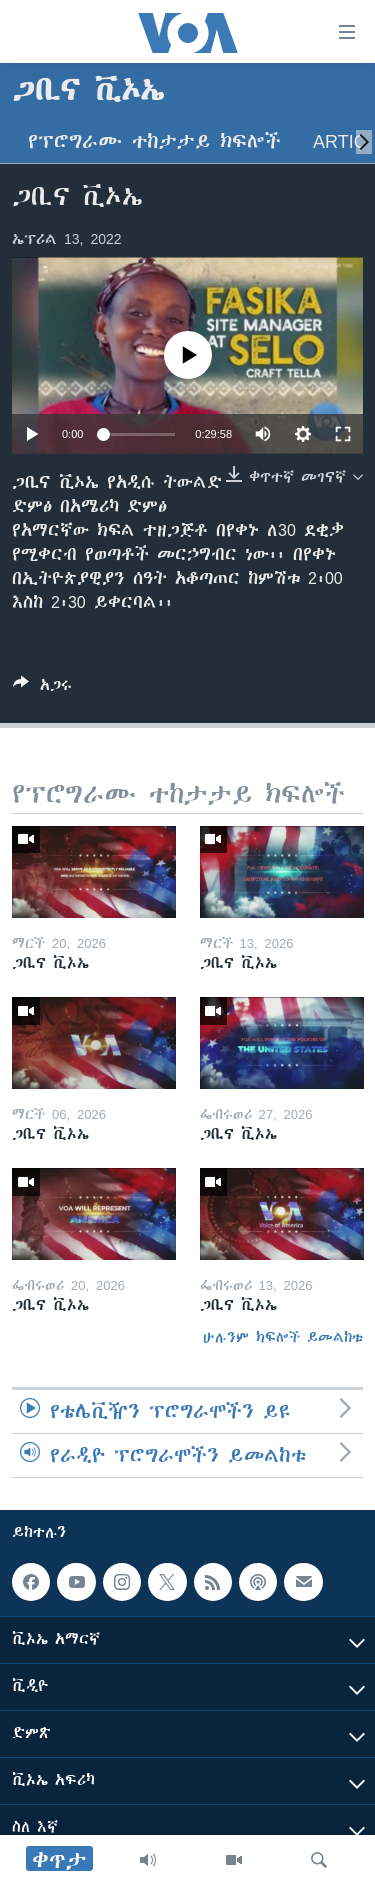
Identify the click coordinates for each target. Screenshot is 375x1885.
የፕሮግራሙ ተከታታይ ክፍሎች (154, 141)
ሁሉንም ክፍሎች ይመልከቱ (283, 1337)
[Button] (42, 688)
